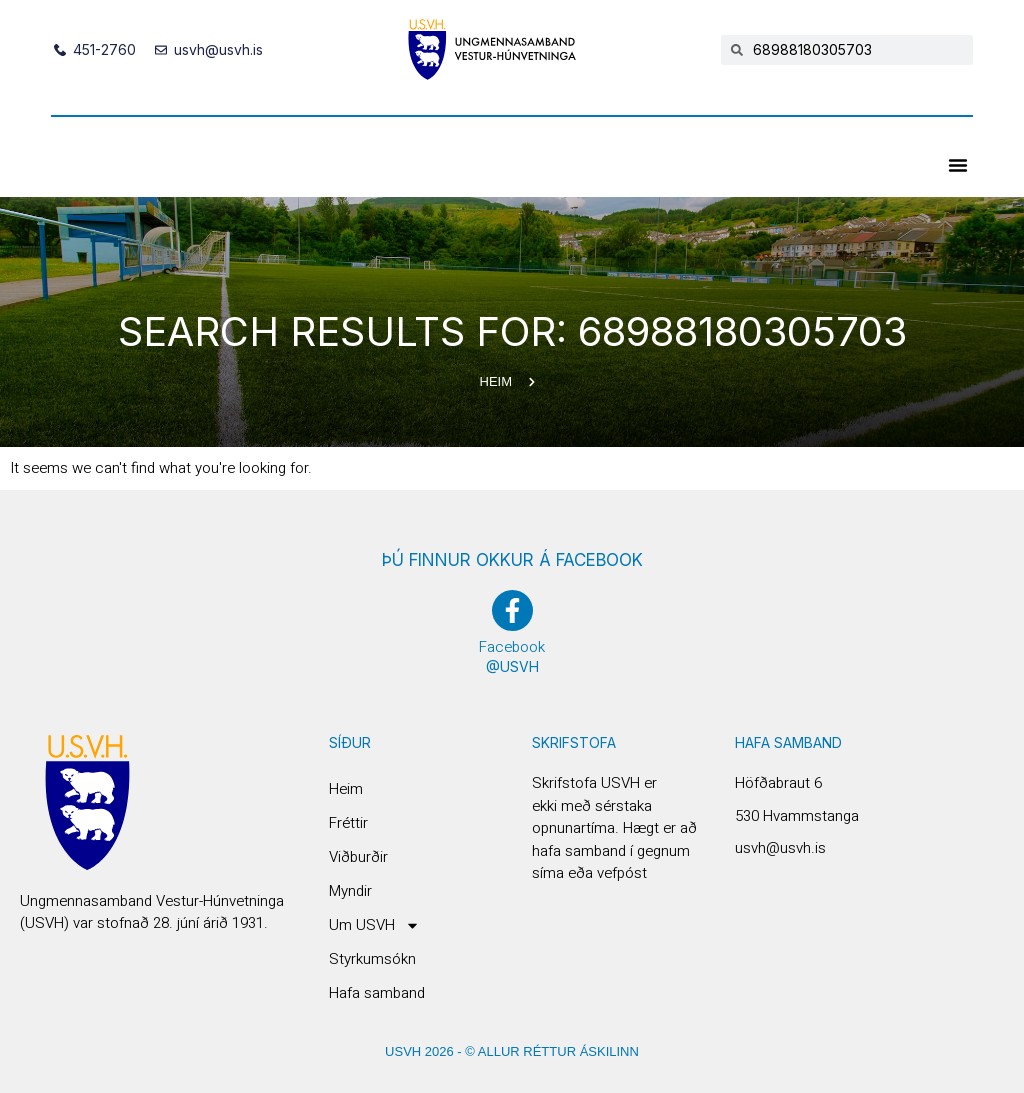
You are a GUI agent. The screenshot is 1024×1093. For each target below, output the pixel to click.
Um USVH (374, 925)
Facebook (512, 647)
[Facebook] (512, 610)
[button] (958, 165)
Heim (346, 789)
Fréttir (348, 823)
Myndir (350, 891)
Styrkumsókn (372, 959)
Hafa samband (377, 993)
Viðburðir (358, 857)
